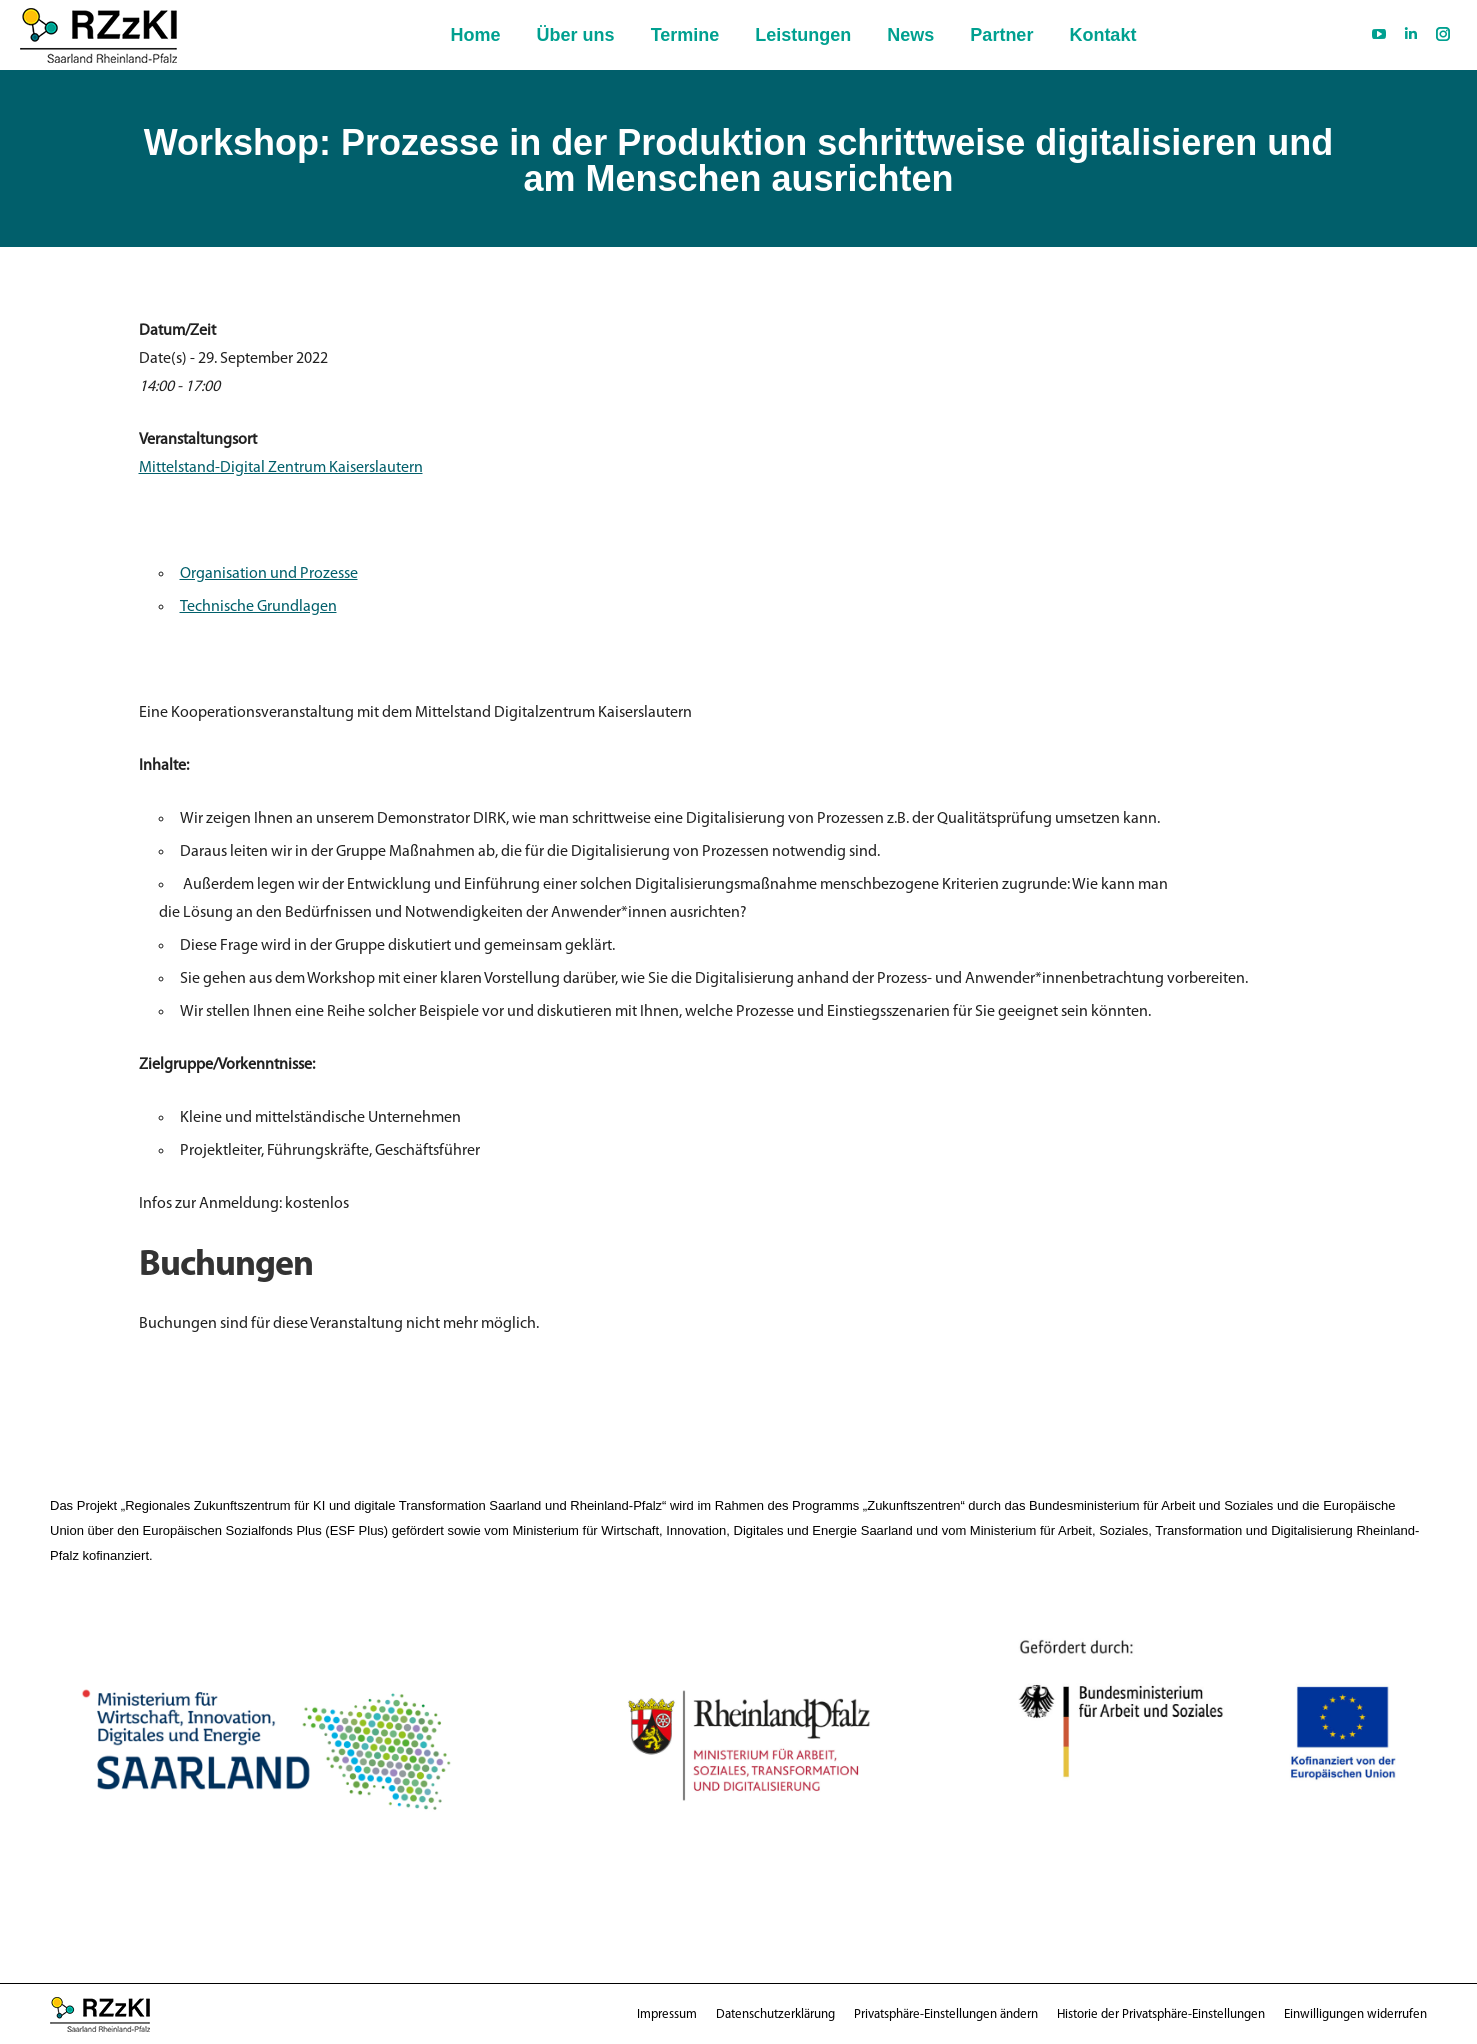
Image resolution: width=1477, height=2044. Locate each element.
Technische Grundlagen (258, 607)
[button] (946, 2014)
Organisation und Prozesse (269, 574)
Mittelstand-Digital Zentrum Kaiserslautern (281, 468)
